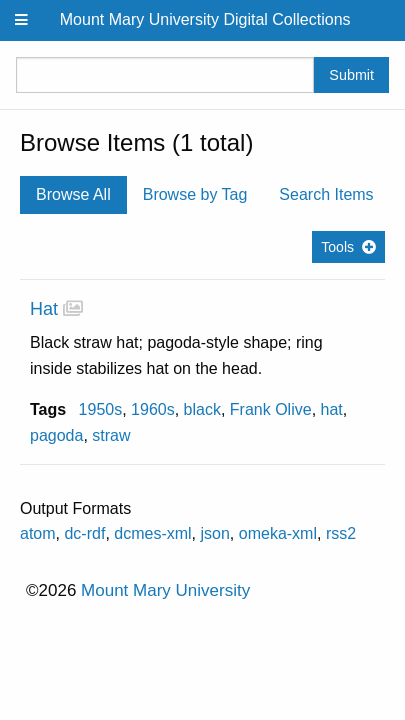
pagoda (56, 435)
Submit (351, 75)
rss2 (341, 533)
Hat (44, 309)
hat (332, 409)
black (202, 409)
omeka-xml (278, 533)
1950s (101, 409)
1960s (153, 409)
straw (111, 435)
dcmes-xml (152, 533)
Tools (337, 247)
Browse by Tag (195, 194)
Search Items (326, 194)
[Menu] (22, 20)
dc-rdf (84, 533)
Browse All (73, 194)
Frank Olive (271, 409)
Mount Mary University (165, 590)
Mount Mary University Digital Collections (205, 19)
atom (38, 533)
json (215, 533)
